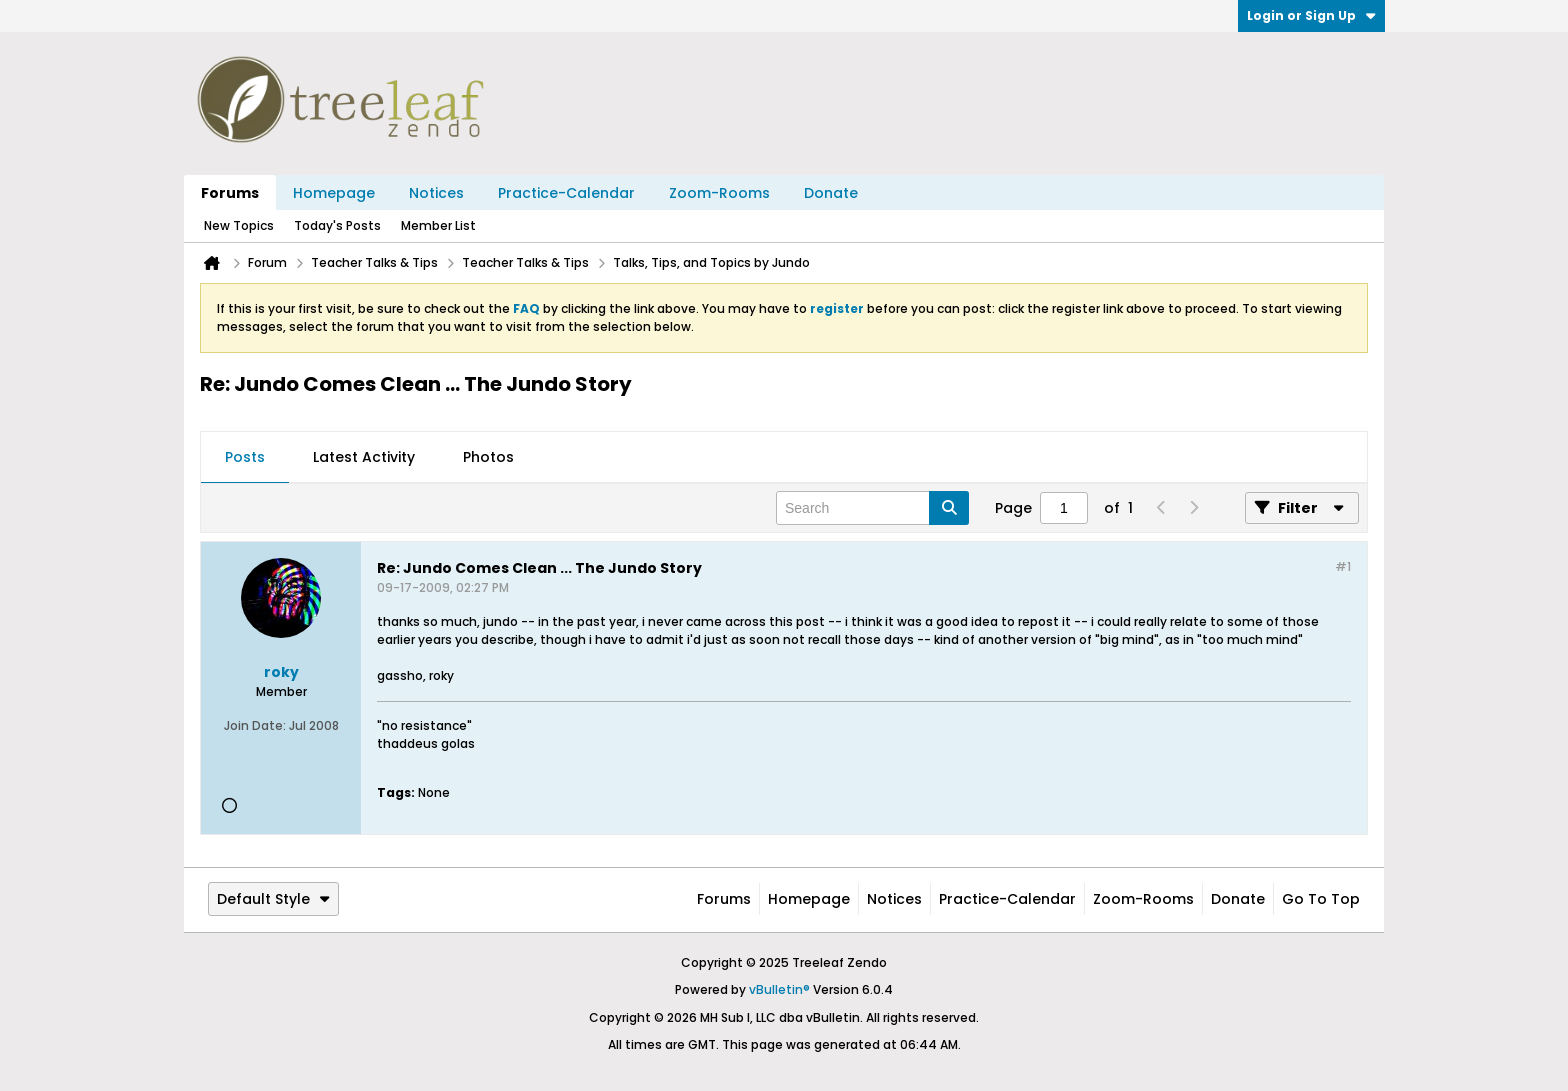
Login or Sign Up (1311, 15)
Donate (831, 193)
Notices (436, 193)
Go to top (1321, 899)
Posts (245, 457)
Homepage (334, 193)
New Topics (239, 225)
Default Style (273, 899)
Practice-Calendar (566, 193)
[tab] (245, 458)
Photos (488, 457)
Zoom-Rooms (719, 193)
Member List (438, 225)
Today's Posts (337, 225)
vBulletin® (779, 989)
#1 (1343, 566)
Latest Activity (364, 457)
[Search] (872, 508)
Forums (230, 193)
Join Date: (255, 725)
